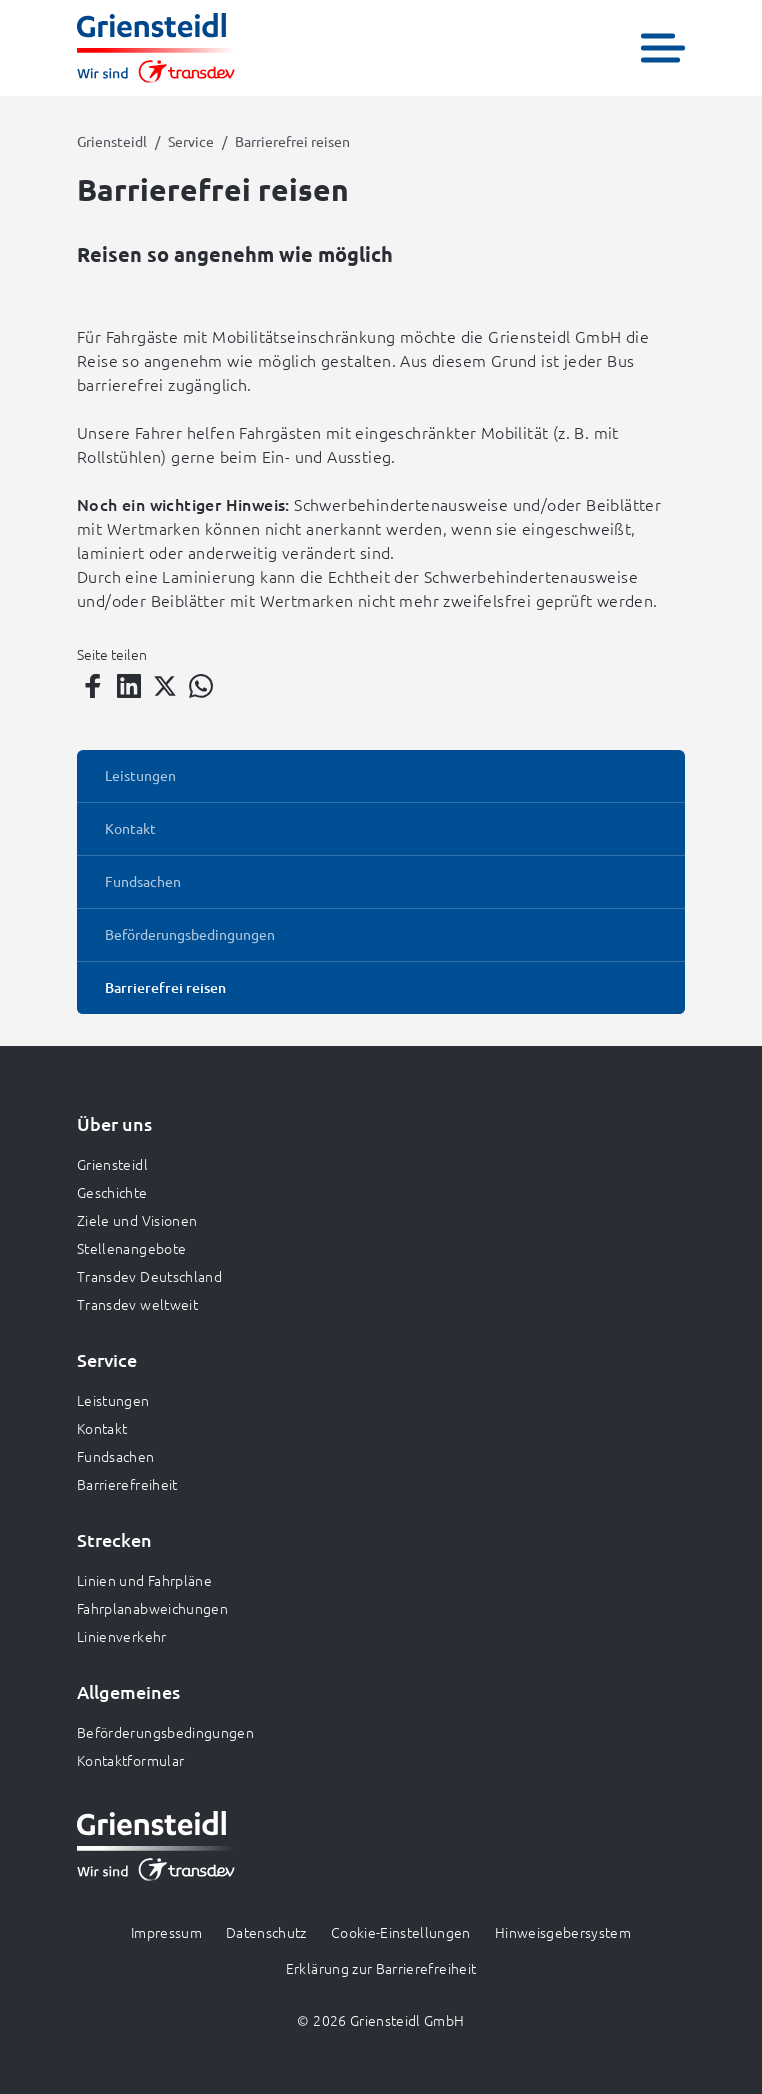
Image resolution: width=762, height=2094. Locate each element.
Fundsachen (116, 1456)
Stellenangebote (131, 1248)
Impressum (166, 1932)
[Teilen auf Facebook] (93, 686)
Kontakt (102, 1428)
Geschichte (112, 1192)
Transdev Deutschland (149, 1276)
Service (191, 141)
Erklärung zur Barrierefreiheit (381, 1968)
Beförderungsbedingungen (165, 1732)
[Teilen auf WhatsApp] (201, 686)
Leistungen (113, 1400)
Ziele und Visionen (137, 1220)
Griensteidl (112, 141)
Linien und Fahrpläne (144, 1580)
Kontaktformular (130, 1760)
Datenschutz (266, 1932)
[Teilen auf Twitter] (165, 686)
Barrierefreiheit (127, 1484)
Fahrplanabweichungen (152, 1608)
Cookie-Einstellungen (401, 1932)
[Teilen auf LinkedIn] (129, 686)
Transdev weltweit (137, 1304)
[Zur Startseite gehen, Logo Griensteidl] (156, 48)
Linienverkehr (122, 1636)
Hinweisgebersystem (563, 1932)
